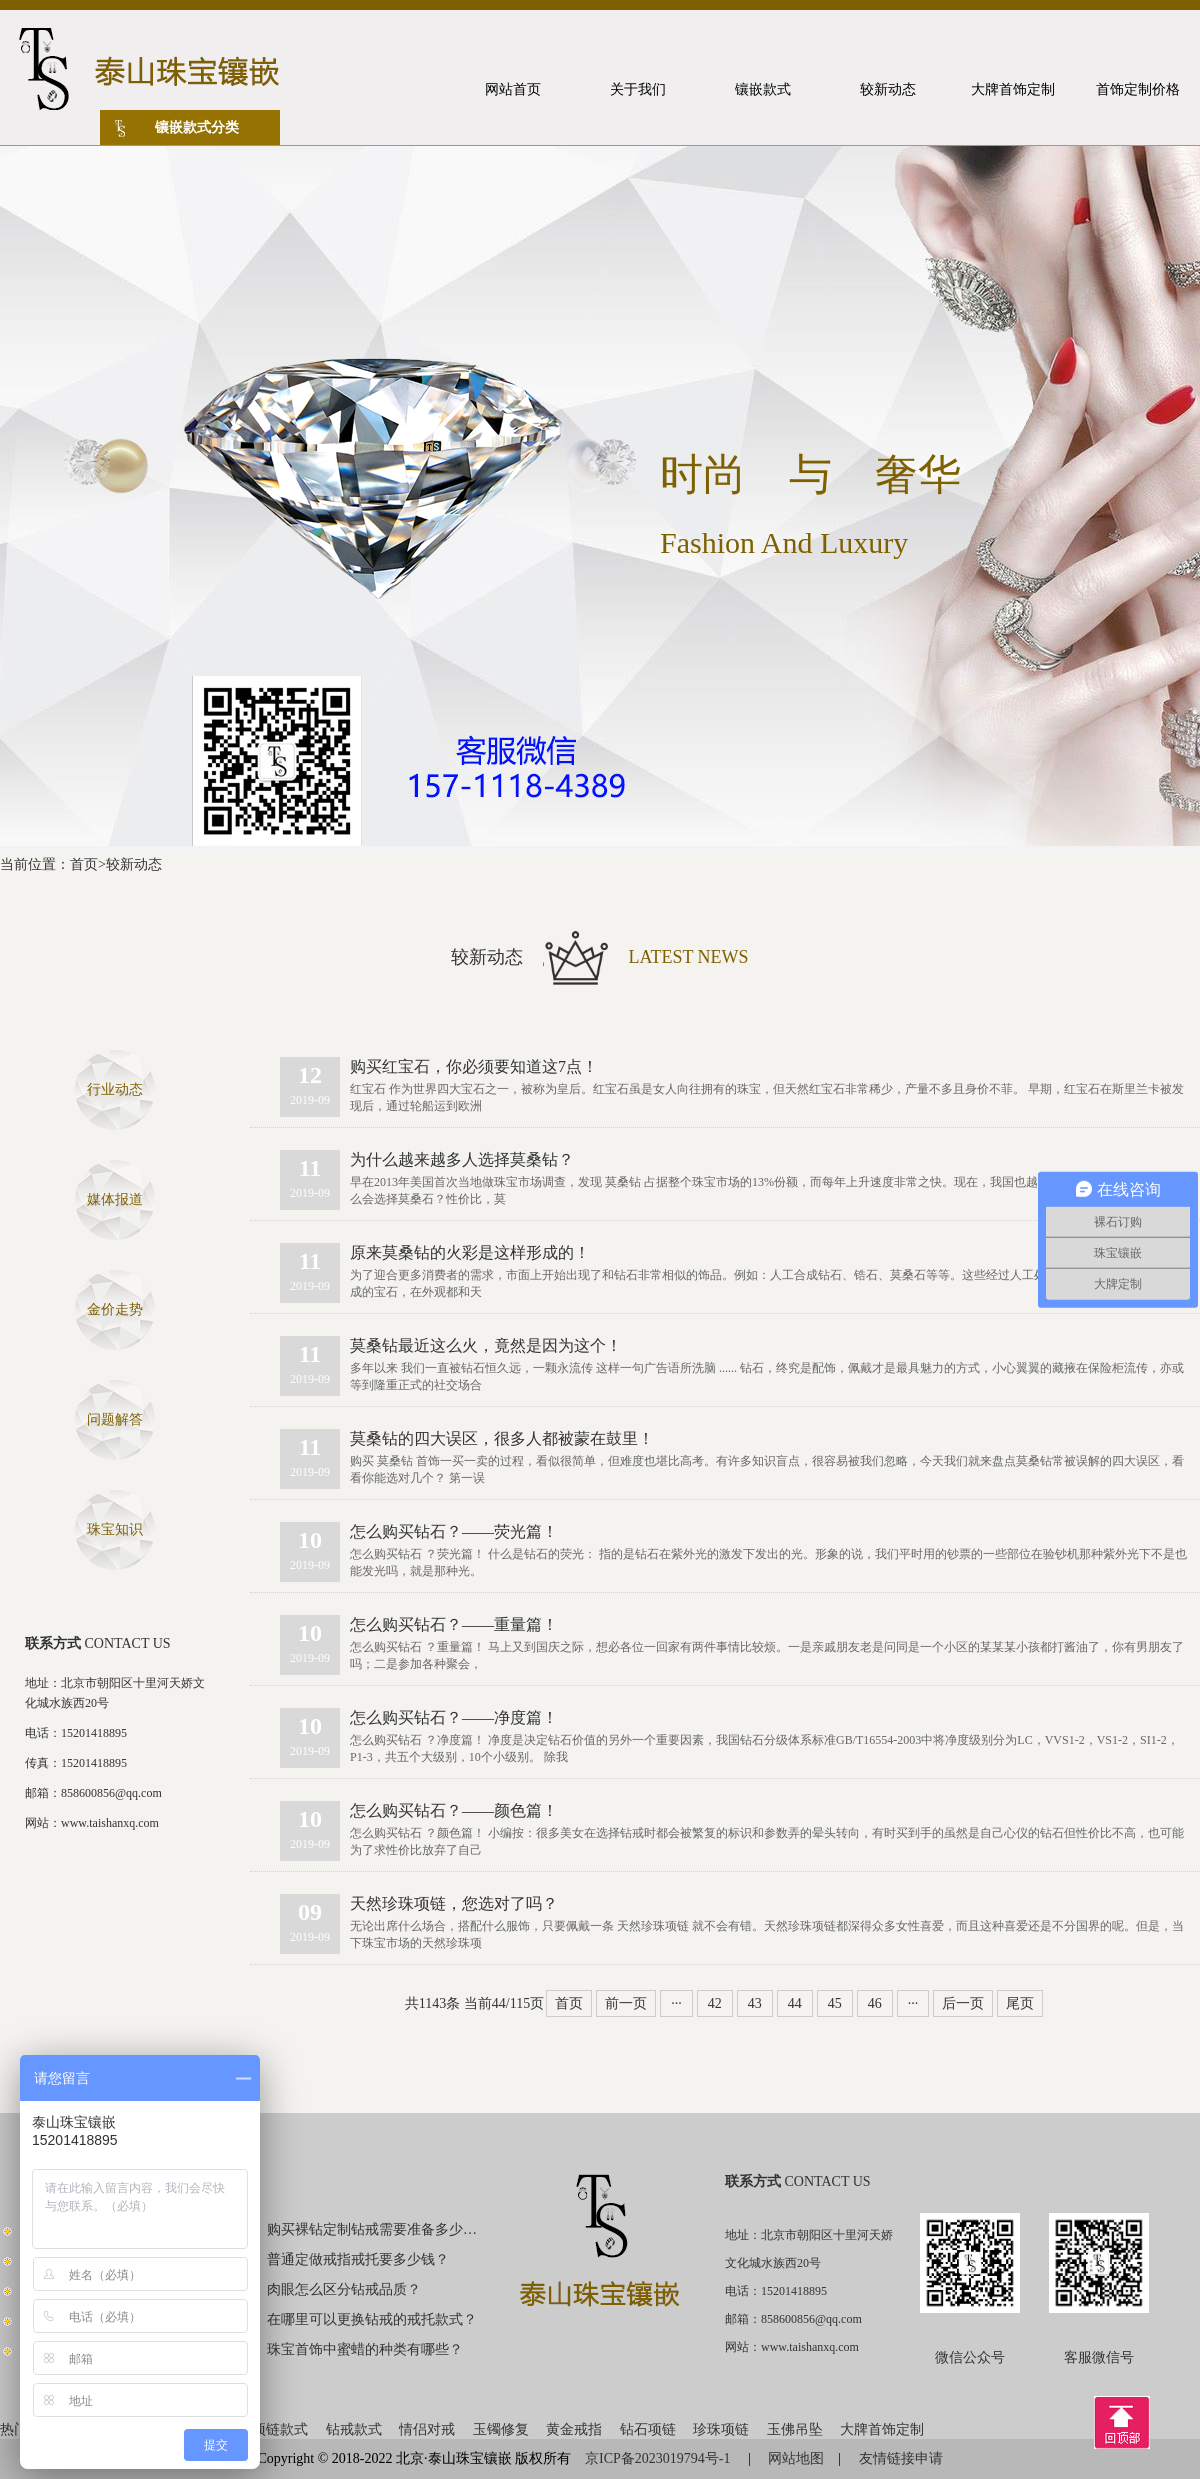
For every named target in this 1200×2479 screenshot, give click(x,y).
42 (715, 2003)
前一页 (626, 2003)
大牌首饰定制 (882, 2429)
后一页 (963, 2003)
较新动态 (134, 864)
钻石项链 (648, 2429)
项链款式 (280, 2429)
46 (875, 2003)
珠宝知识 (115, 1529)
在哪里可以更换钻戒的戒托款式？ (372, 2319)
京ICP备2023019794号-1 (659, 2458)
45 (835, 2003)
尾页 (1020, 2003)
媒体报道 (115, 1199)
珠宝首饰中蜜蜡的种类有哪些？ (365, 2349)
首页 (84, 864)
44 (795, 2003)
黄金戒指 (574, 2429)
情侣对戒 (427, 2429)
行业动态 (115, 1089)
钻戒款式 (354, 2429)
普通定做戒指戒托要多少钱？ (358, 2259)
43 (755, 2003)
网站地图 (796, 2458)
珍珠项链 (721, 2429)
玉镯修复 (501, 2429)
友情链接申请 (901, 2458)
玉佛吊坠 (795, 2429)
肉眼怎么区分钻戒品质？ (344, 2289)
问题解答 (115, 1419)
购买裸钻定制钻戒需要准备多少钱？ (373, 2229)
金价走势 (115, 1309)
